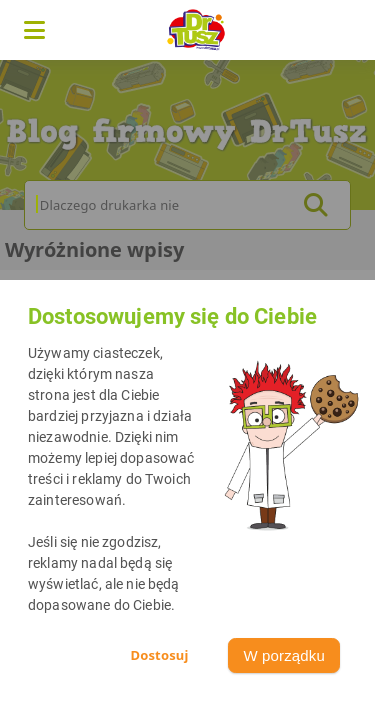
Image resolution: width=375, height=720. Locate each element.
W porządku (284, 655)
